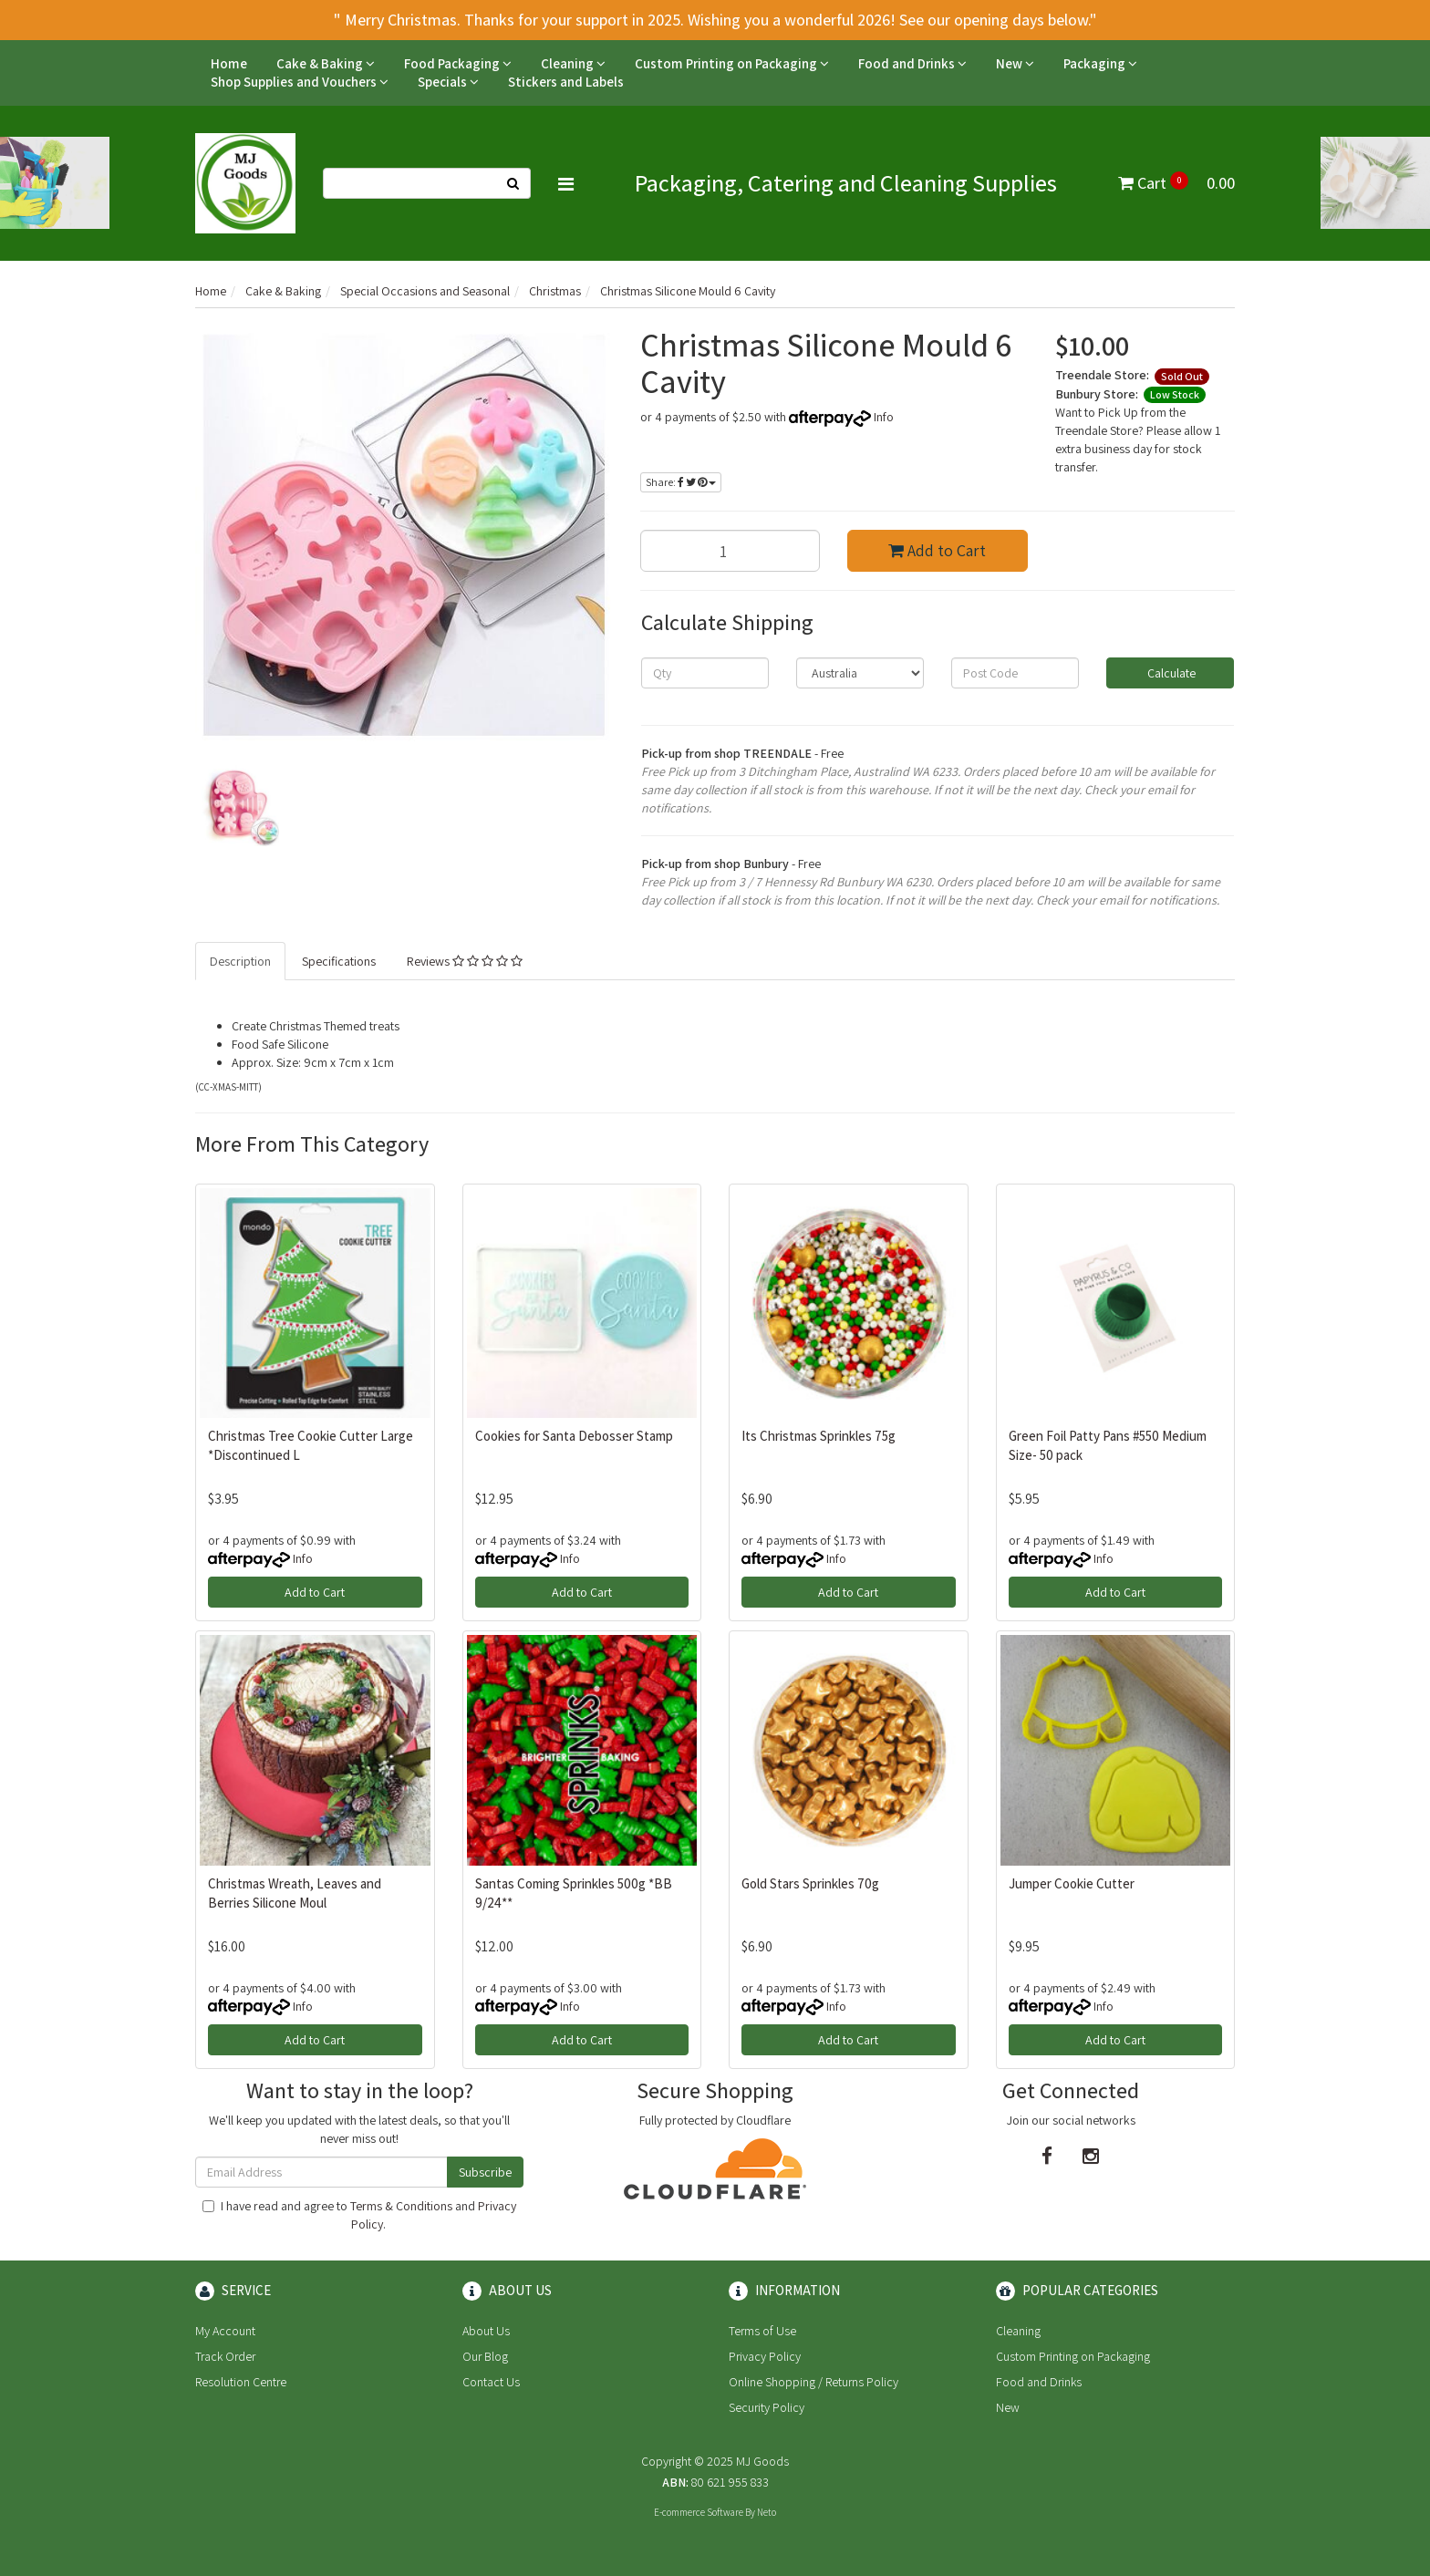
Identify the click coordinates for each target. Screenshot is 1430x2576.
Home (229, 63)
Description (240, 961)
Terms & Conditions (401, 2206)
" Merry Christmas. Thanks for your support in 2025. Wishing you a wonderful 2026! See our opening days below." (715, 19)
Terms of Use (762, 2331)
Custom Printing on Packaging (732, 63)
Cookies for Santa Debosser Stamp (574, 1435)
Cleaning (573, 63)
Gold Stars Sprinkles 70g (810, 1883)
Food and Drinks (912, 63)
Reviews (465, 961)
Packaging (1100, 63)
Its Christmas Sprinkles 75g (818, 1435)
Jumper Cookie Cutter (1072, 1883)
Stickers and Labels (566, 81)
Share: (681, 482)
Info (884, 417)
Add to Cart (937, 550)
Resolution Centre (240, 2382)
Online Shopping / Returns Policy (813, 2382)
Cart (1176, 182)
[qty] (705, 672)
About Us (486, 2331)
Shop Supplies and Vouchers (300, 81)
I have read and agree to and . (359, 2215)
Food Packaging (458, 63)
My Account (225, 2331)
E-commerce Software (698, 2512)
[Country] (860, 672)
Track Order (225, 2356)
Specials (448, 81)
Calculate (1170, 673)
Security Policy (766, 2407)
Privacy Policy (765, 2356)
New (1015, 63)
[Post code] (1015, 672)
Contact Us (491, 2382)
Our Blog (485, 2356)
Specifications (339, 961)
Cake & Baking (325, 63)
